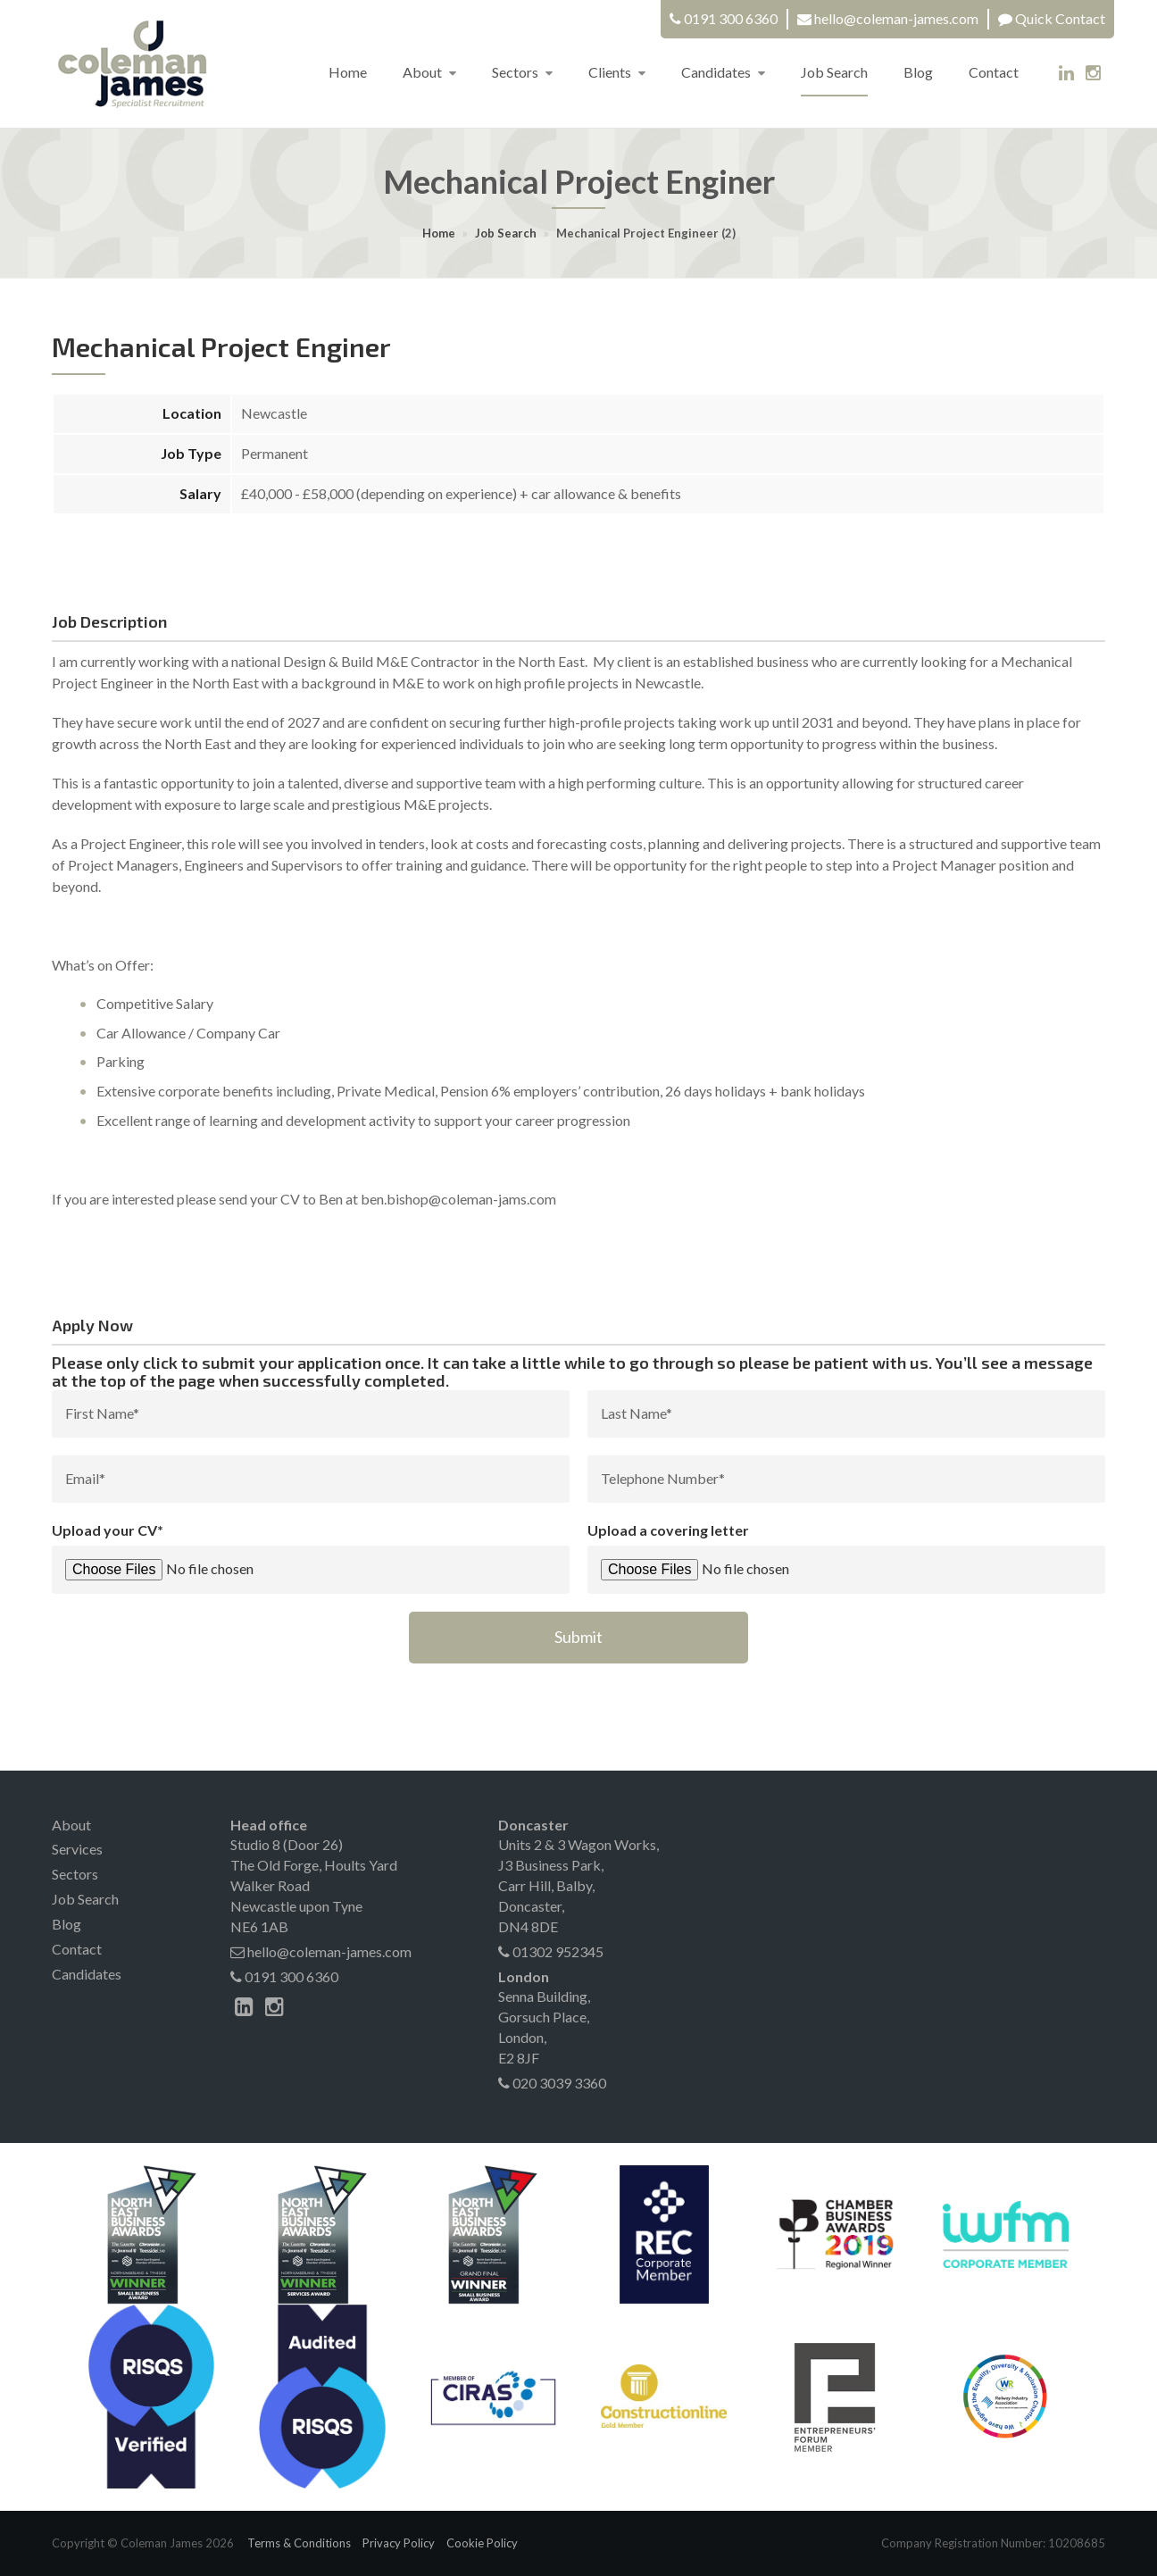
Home (348, 71)
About (429, 71)
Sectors (522, 71)
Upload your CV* (107, 1529)
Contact (994, 71)
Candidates (723, 71)
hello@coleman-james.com (896, 18)
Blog (918, 71)
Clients (616, 71)
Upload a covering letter (668, 1529)
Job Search (834, 71)
